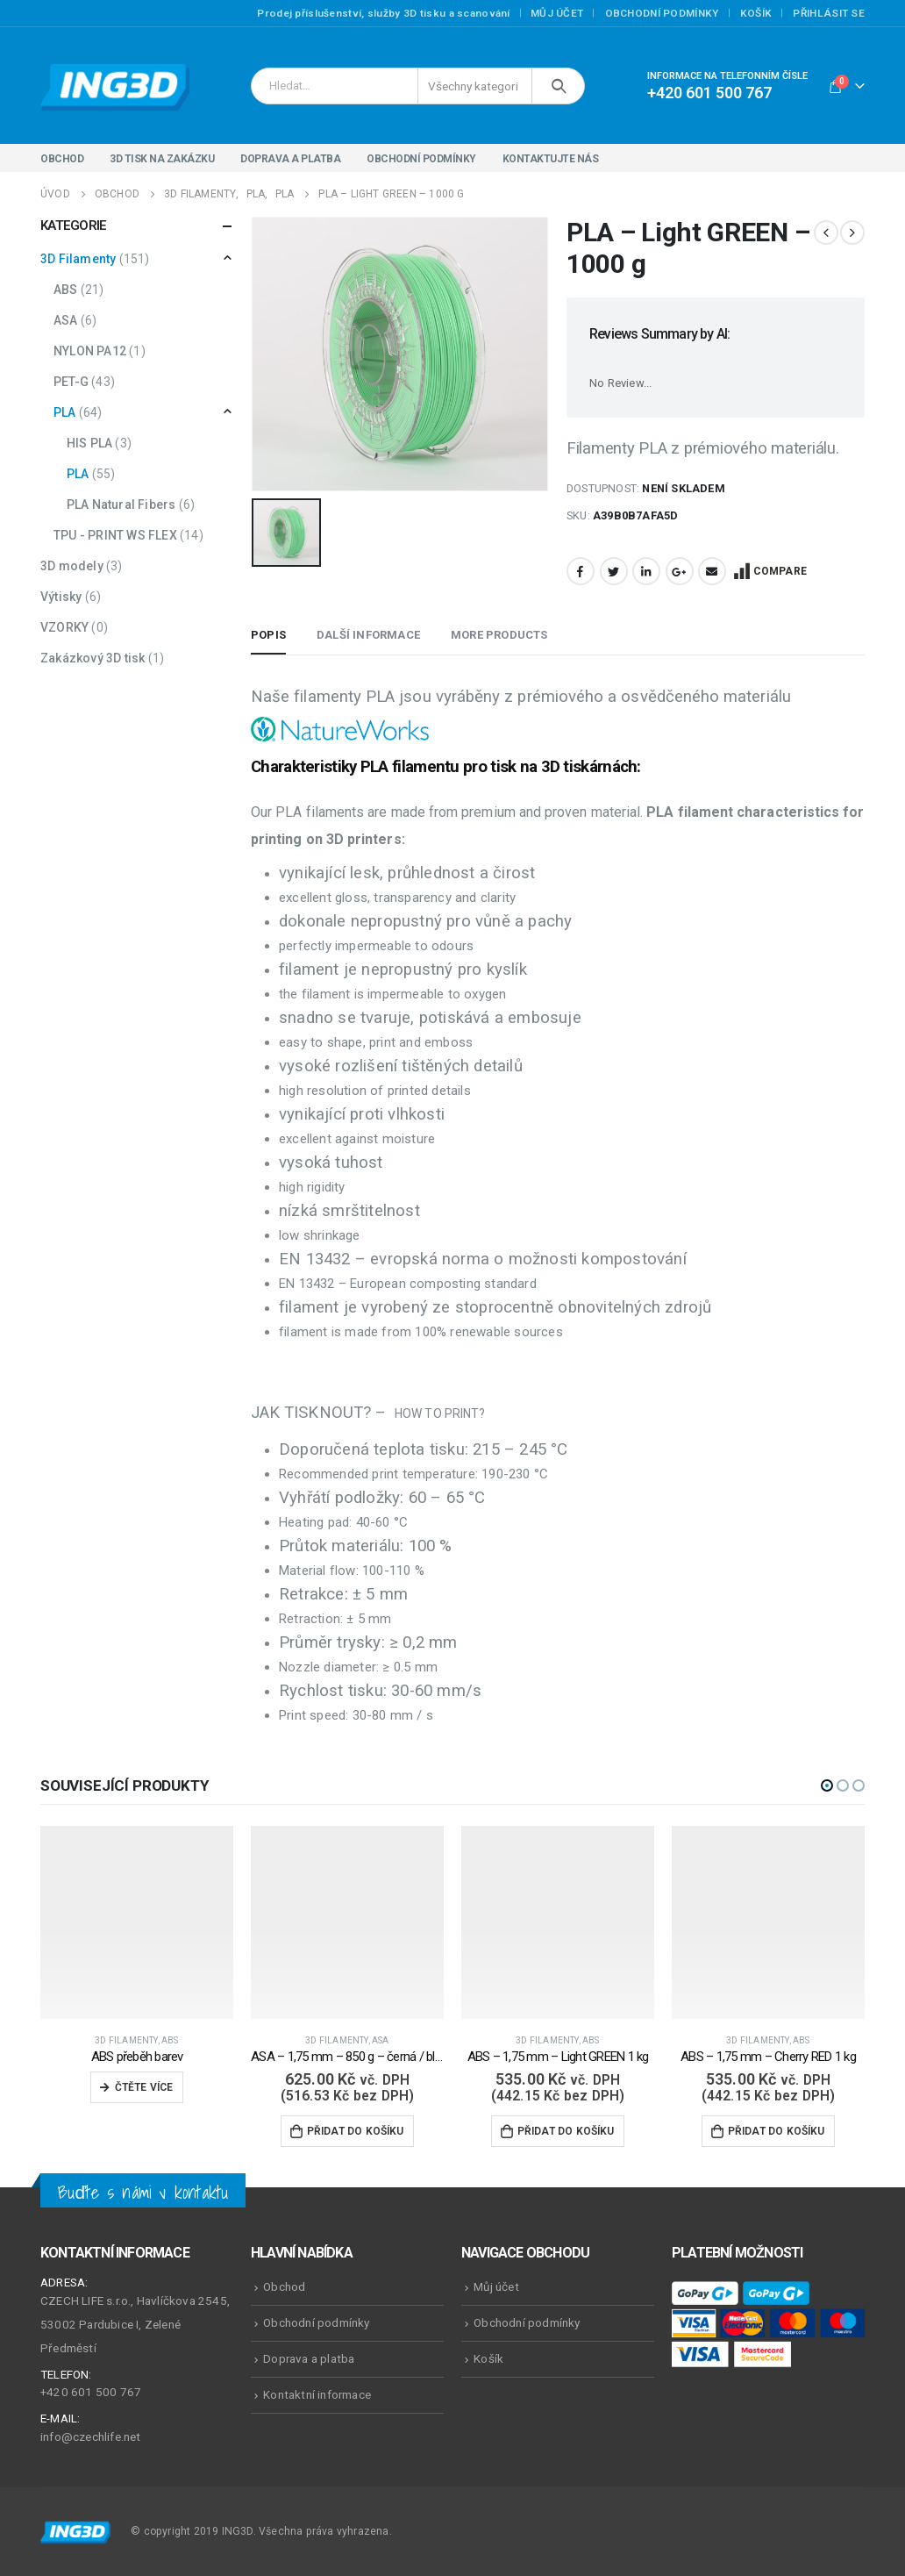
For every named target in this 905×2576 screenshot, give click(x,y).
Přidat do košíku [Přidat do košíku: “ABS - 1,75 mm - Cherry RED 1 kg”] (776, 2131)
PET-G (71, 382)
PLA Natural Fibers (121, 504)
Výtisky (61, 597)
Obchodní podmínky (662, 13)
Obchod (61, 159)
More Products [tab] (499, 634)
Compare (780, 571)
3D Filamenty (78, 259)
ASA (65, 320)
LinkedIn (646, 571)
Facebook (581, 571)
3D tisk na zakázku (162, 159)
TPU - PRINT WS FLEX (115, 535)
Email (712, 571)
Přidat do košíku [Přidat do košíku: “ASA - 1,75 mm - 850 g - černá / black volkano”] (355, 2131)
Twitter (614, 571)
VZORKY (64, 627)
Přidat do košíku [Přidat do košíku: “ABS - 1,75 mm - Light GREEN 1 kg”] (566, 2131)
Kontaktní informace (317, 2394)
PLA (64, 412)
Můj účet (557, 13)
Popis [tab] (268, 634)
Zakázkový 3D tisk (92, 658)
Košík (756, 13)
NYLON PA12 (89, 351)
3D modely (71, 566)
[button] (827, 1785)
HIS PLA (89, 443)
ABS (65, 290)
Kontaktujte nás (550, 159)
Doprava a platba (290, 159)
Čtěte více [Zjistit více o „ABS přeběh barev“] (144, 2087)
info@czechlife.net (90, 2436)
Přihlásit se (829, 13)
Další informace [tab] (368, 634)
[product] (136, 1922)
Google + (680, 571)
